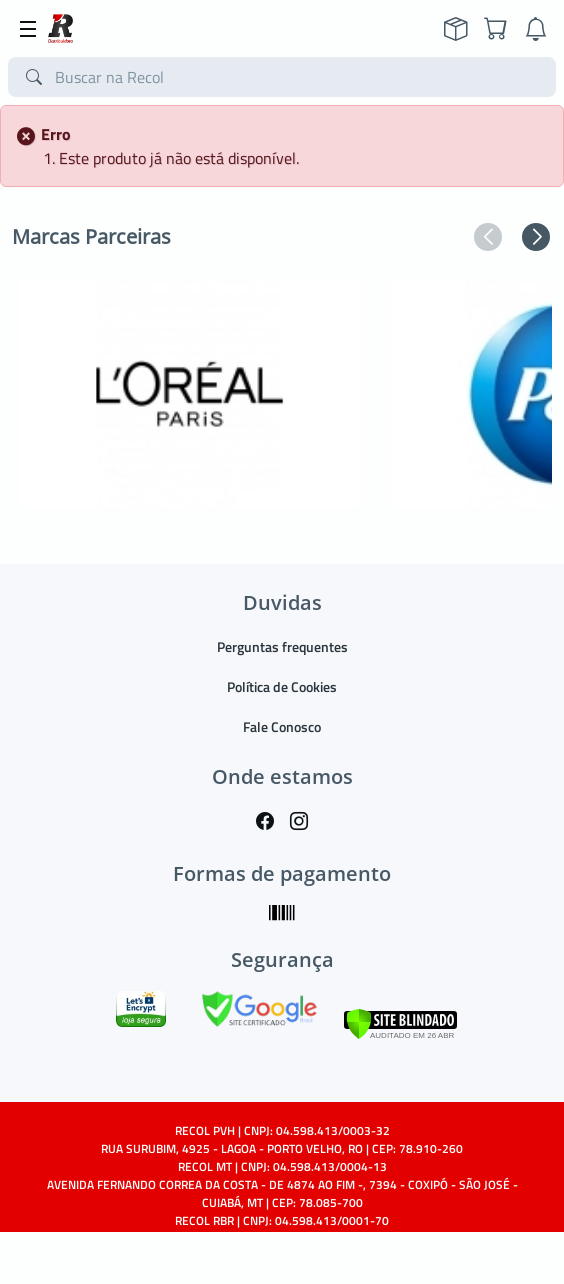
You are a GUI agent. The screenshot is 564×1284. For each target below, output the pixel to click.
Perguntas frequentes (282, 646)
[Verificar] (400, 1021)
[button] (488, 237)
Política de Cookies (282, 686)
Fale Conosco (282, 726)
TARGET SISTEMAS (327, 1256)
